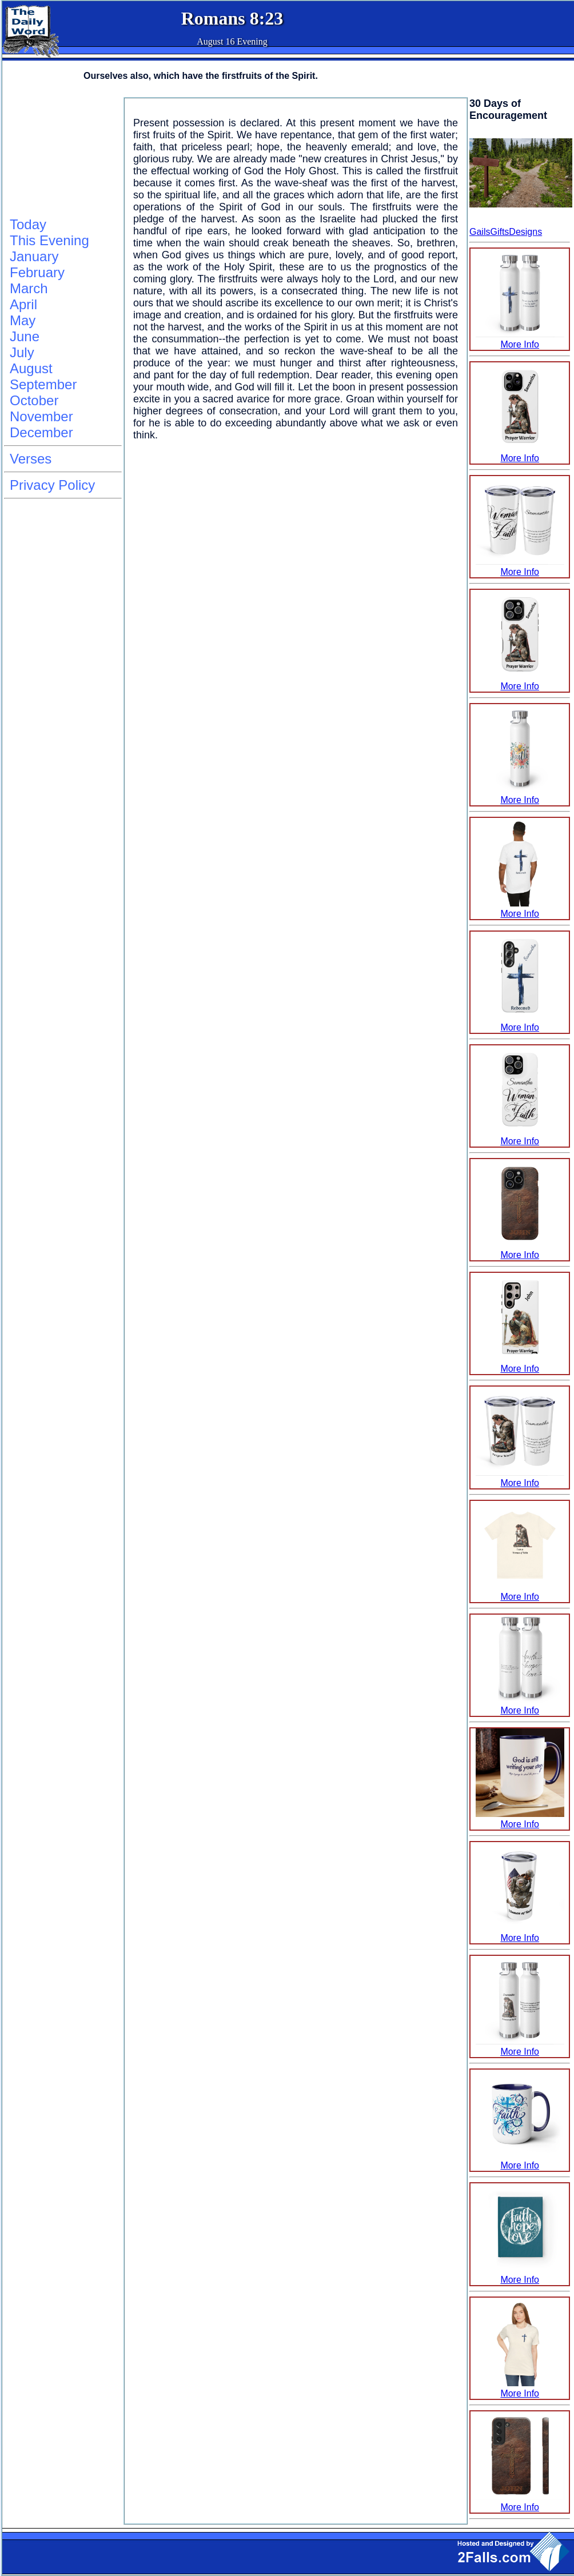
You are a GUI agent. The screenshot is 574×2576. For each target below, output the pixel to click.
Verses (30, 458)
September (43, 384)
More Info (520, 339)
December (41, 432)
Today (28, 224)
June (24, 336)
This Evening (49, 240)
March (29, 288)
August (31, 368)
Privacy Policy (52, 485)
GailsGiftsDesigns (505, 232)
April (23, 304)
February (37, 272)
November (41, 416)
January (34, 256)
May (22, 320)
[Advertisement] (61, 155)
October (34, 400)
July (22, 352)
